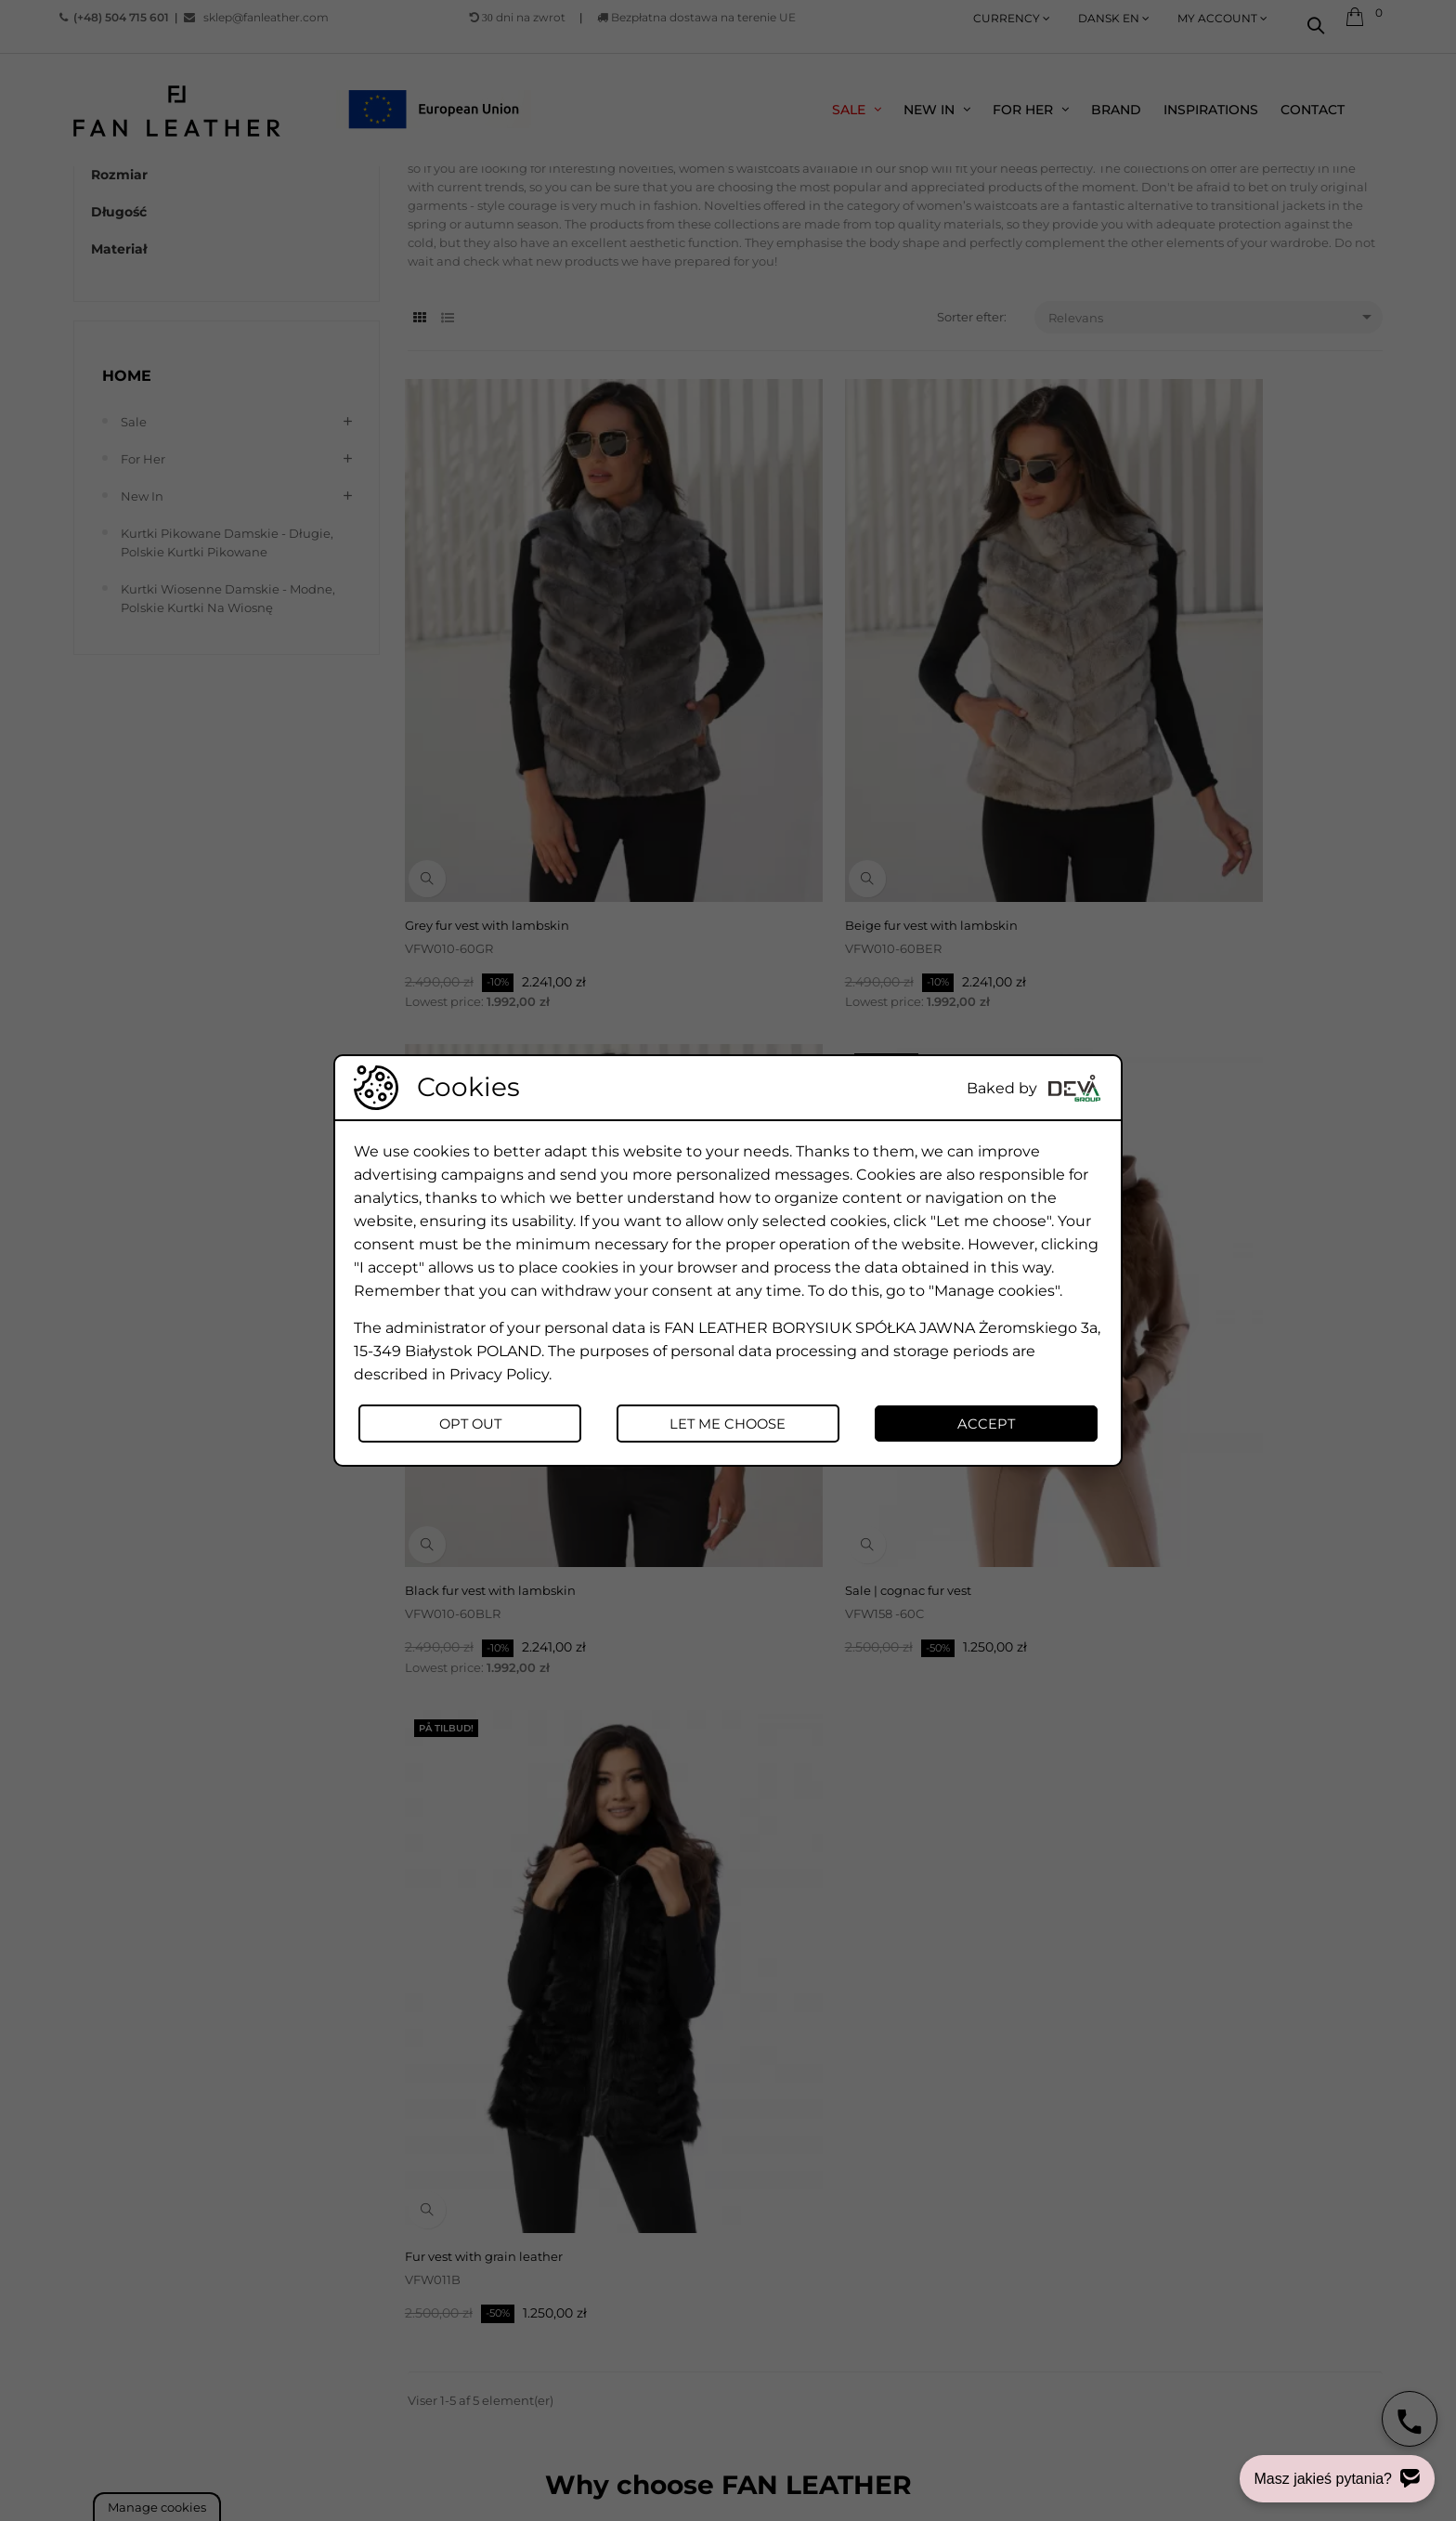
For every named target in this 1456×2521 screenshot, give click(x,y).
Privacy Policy (499, 1372)
